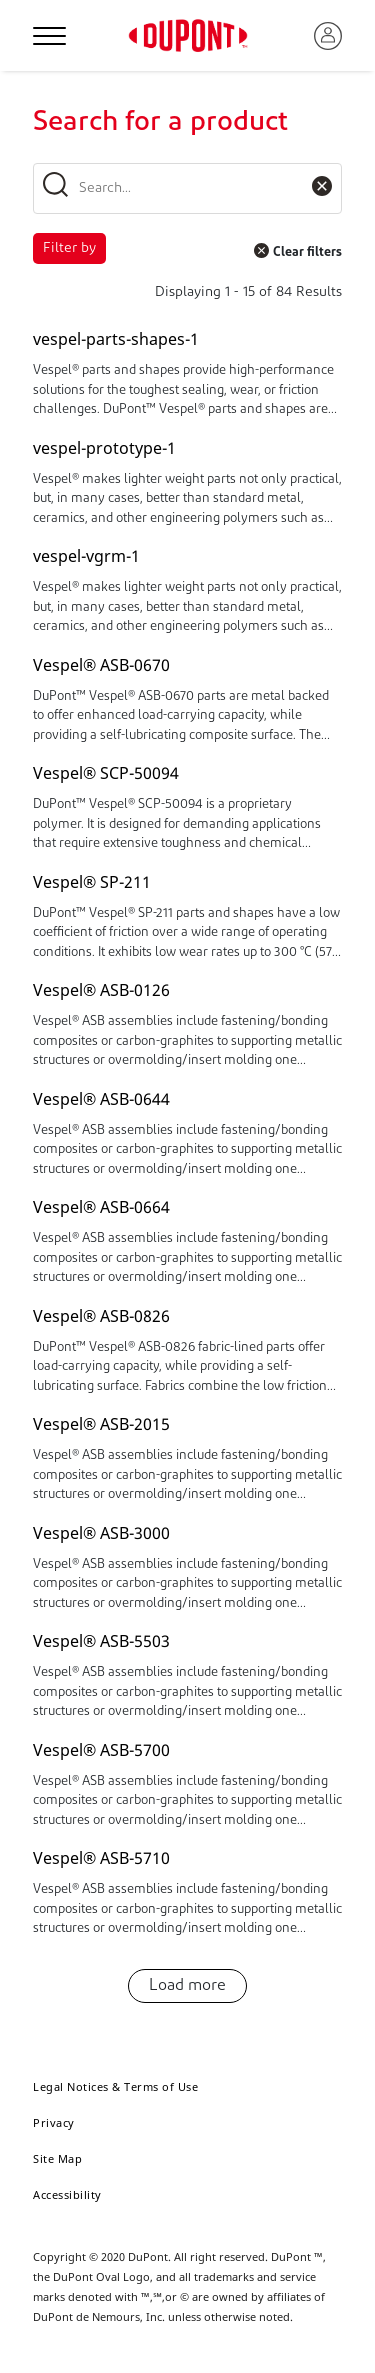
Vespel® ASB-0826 (101, 1316)
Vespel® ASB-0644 (101, 1099)
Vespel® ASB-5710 (101, 1858)
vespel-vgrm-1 (86, 556)
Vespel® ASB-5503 (101, 1641)
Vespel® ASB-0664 (101, 1207)
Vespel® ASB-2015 (101, 1424)
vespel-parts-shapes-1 (116, 339)
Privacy (54, 2122)
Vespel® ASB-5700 (101, 1750)
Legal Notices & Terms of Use (115, 2086)
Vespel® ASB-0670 (101, 665)
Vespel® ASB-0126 (101, 990)
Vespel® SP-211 (92, 882)
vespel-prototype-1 (104, 448)
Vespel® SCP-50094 (106, 773)
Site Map (57, 2158)
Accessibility (67, 2194)
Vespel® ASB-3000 (101, 1533)
